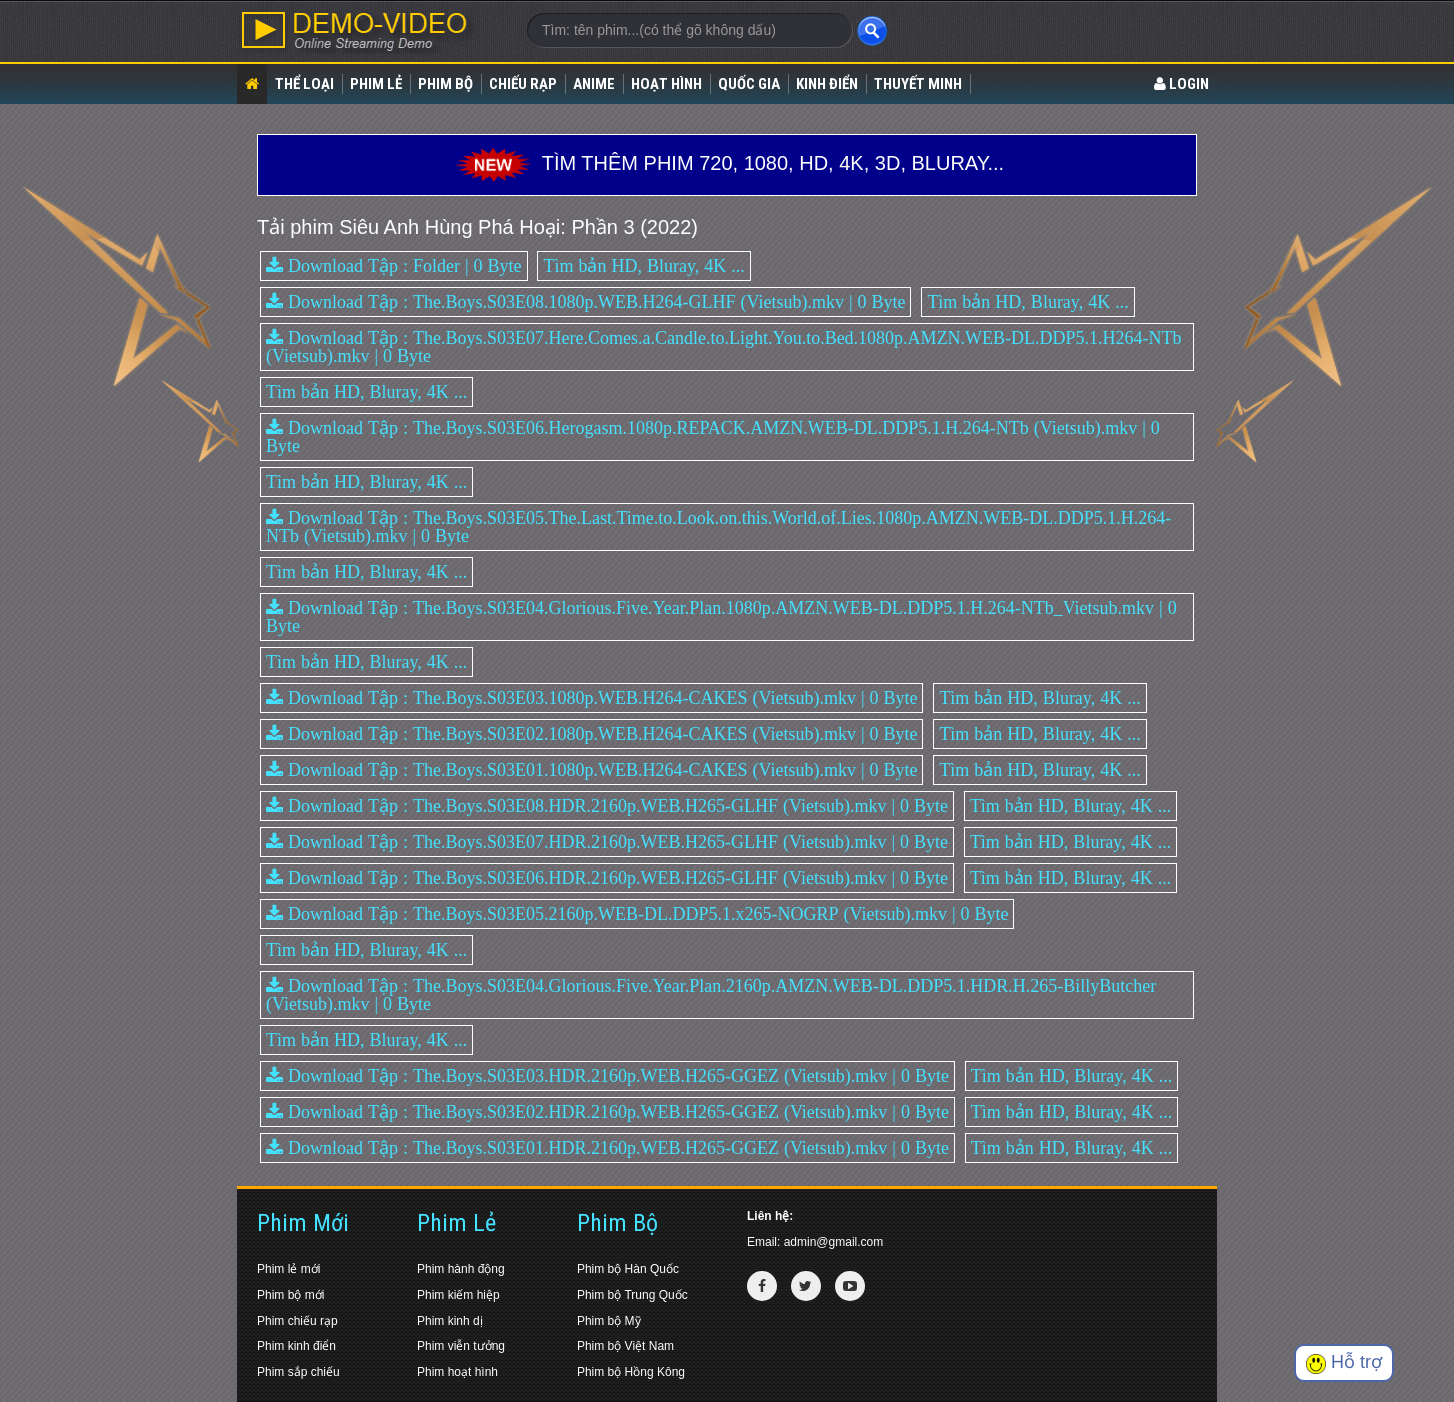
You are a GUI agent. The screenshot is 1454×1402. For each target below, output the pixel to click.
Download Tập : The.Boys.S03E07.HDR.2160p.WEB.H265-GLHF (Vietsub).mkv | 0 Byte (607, 842)
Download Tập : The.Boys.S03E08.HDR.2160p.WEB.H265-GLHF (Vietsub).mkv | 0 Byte (607, 806)
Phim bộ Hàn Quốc (628, 1269)
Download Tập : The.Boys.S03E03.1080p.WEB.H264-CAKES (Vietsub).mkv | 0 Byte (591, 698)
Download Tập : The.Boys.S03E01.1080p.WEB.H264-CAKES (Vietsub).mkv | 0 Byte (591, 770)
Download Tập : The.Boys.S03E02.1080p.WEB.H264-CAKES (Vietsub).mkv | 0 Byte (591, 734)
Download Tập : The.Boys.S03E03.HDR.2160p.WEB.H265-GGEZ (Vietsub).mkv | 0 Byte (607, 1076)
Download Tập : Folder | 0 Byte (394, 266)
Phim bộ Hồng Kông (631, 1372)
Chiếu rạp (523, 84)
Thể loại (304, 84)
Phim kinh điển (296, 1346)
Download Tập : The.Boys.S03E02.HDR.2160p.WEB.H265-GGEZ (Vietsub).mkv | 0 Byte (607, 1112)
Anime (594, 84)
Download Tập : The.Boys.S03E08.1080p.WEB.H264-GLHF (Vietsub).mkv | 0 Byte (585, 302)
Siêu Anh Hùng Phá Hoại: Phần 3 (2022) (518, 227)
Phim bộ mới (290, 1295)
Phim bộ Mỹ (609, 1321)
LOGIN (1181, 84)
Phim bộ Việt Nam (625, 1346)
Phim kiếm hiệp (458, 1295)
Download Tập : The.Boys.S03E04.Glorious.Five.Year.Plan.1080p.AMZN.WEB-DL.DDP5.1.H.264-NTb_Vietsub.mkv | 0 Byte (721, 617)
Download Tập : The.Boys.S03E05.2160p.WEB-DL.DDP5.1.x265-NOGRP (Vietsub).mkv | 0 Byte (637, 914)
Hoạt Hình (666, 84)
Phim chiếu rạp (297, 1321)
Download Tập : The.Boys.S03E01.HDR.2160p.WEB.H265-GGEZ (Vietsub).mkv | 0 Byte (607, 1148)
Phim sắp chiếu (298, 1372)
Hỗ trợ (1344, 1362)
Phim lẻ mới (288, 1269)
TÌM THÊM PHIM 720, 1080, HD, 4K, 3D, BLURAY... (727, 163)
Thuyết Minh (918, 84)
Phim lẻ (376, 84)
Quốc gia (749, 84)
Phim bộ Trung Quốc (632, 1295)
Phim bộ (445, 84)
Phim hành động (461, 1269)
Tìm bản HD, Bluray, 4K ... (643, 266)
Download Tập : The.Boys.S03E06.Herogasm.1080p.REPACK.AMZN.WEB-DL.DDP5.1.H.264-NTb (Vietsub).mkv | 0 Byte (713, 437)
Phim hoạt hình (457, 1372)
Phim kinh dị (450, 1321)
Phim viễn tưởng (461, 1346)
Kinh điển (827, 84)
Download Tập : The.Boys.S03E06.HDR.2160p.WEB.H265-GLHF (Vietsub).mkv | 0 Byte (607, 878)
